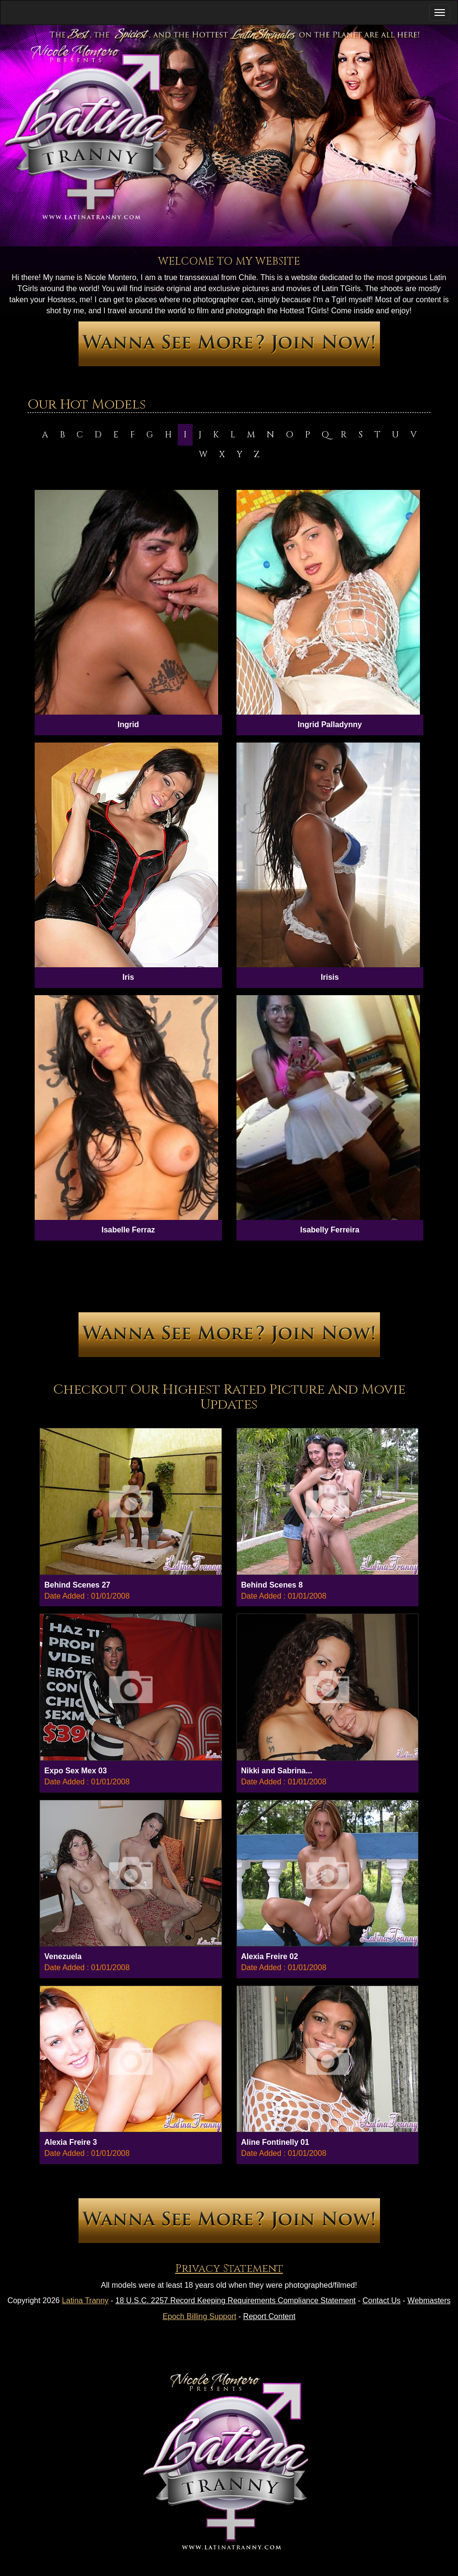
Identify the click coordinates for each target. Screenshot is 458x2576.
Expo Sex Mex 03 (75, 1771)
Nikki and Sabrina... (277, 1771)
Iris (128, 977)
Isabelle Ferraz (128, 1230)
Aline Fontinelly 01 (275, 2142)
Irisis (330, 977)
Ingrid (128, 724)
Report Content (269, 2316)
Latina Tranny (85, 2300)
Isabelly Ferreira (329, 1230)
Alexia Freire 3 (70, 2142)
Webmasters (429, 2300)
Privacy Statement (229, 2269)
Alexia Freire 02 (269, 1956)
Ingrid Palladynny (330, 724)
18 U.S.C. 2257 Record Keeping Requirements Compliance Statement (236, 2300)
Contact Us (382, 2300)
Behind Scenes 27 (77, 1585)
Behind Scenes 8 (272, 1585)
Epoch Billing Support (199, 2316)
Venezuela (62, 1956)
